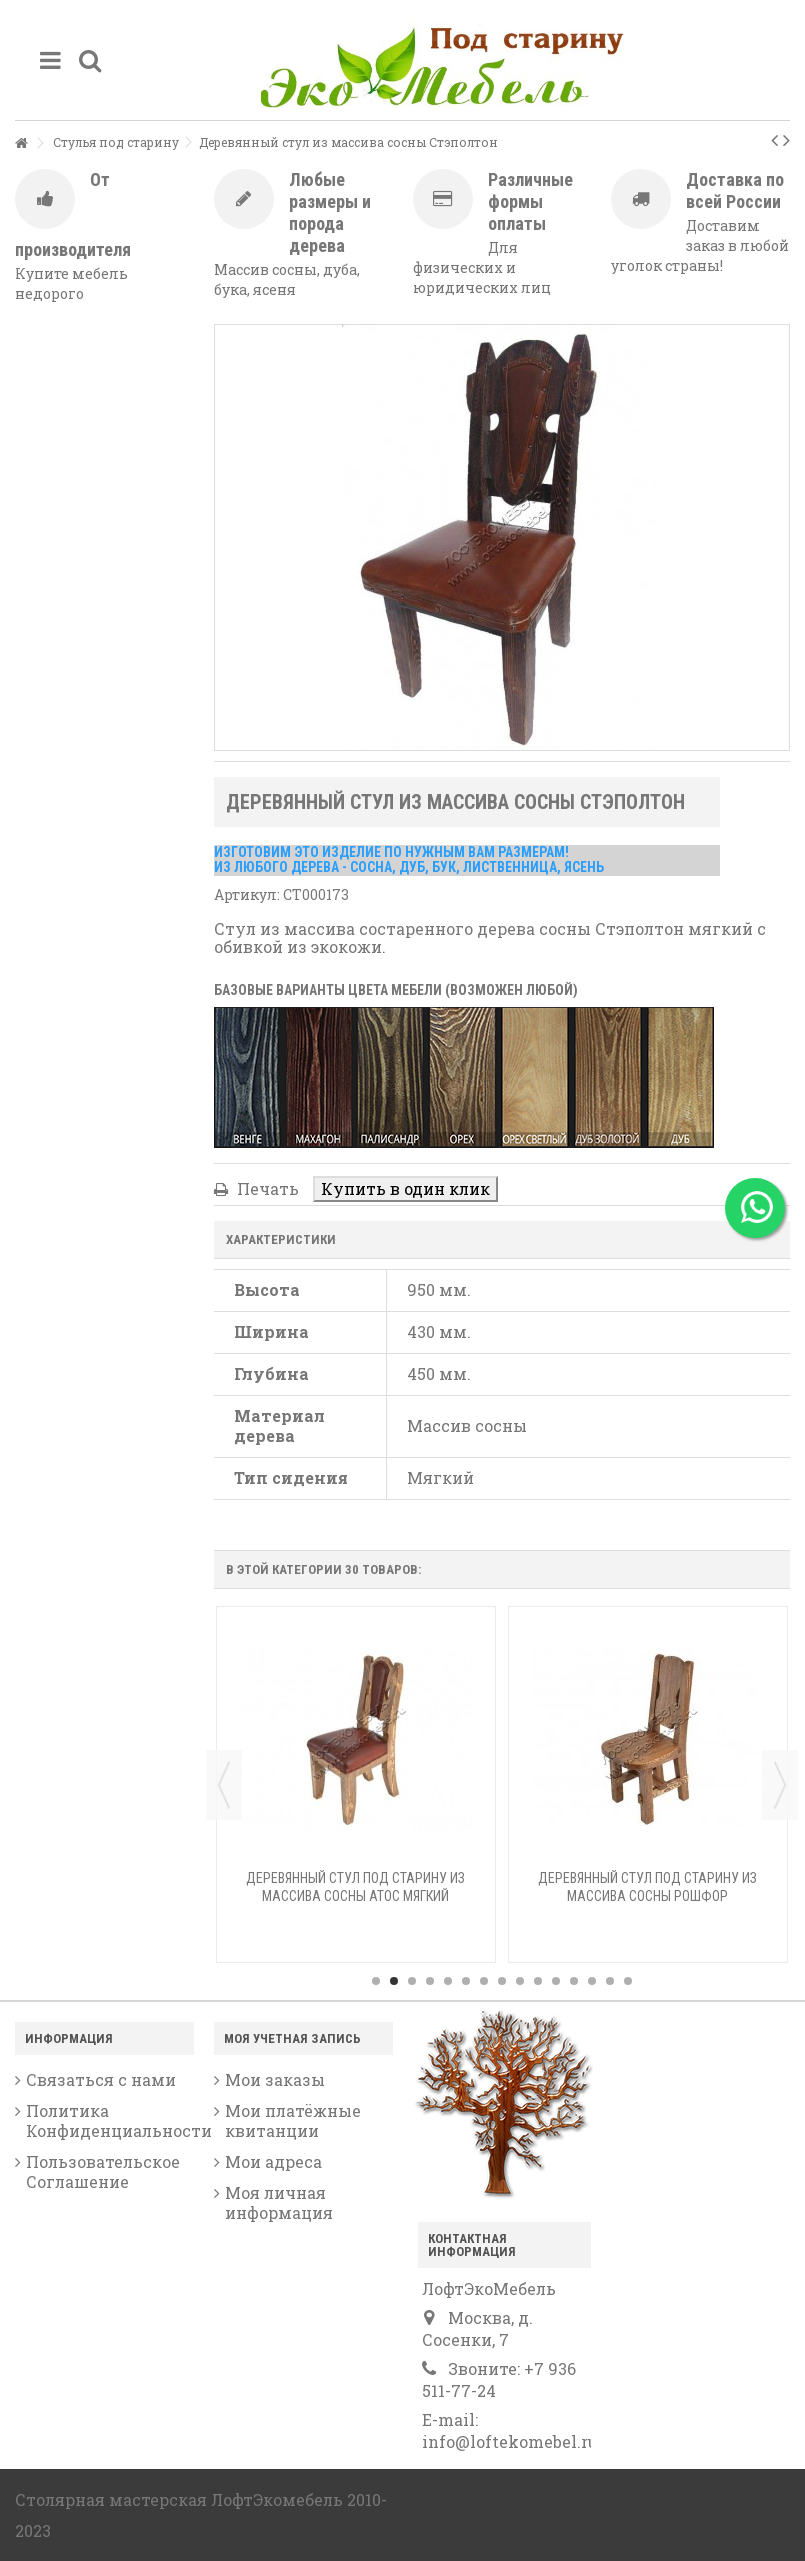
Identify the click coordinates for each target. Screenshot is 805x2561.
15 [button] (628, 1981)
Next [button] (780, 1785)
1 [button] (376, 1981)
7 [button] (484, 1981)
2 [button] (394, 1981)
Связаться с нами (101, 2080)
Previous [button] (224, 1785)
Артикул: (247, 894)
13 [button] (592, 1981)
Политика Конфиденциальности (110, 2121)
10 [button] (538, 1981)
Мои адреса (273, 2162)
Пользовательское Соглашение (103, 2172)
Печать (266, 1188)
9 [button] (520, 1981)
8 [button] (502, 1981)
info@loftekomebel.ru (510, 2441)
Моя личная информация (279, 2203)
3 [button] (412, 1981)
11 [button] (556, 1981)
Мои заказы (275, 2080)
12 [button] (574, 1981)
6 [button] (466, 1981)
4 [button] (430, 1981)
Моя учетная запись (292, 2038)
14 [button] (610, 1981)
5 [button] (448, 1981)
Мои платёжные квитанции (293, 2121)
